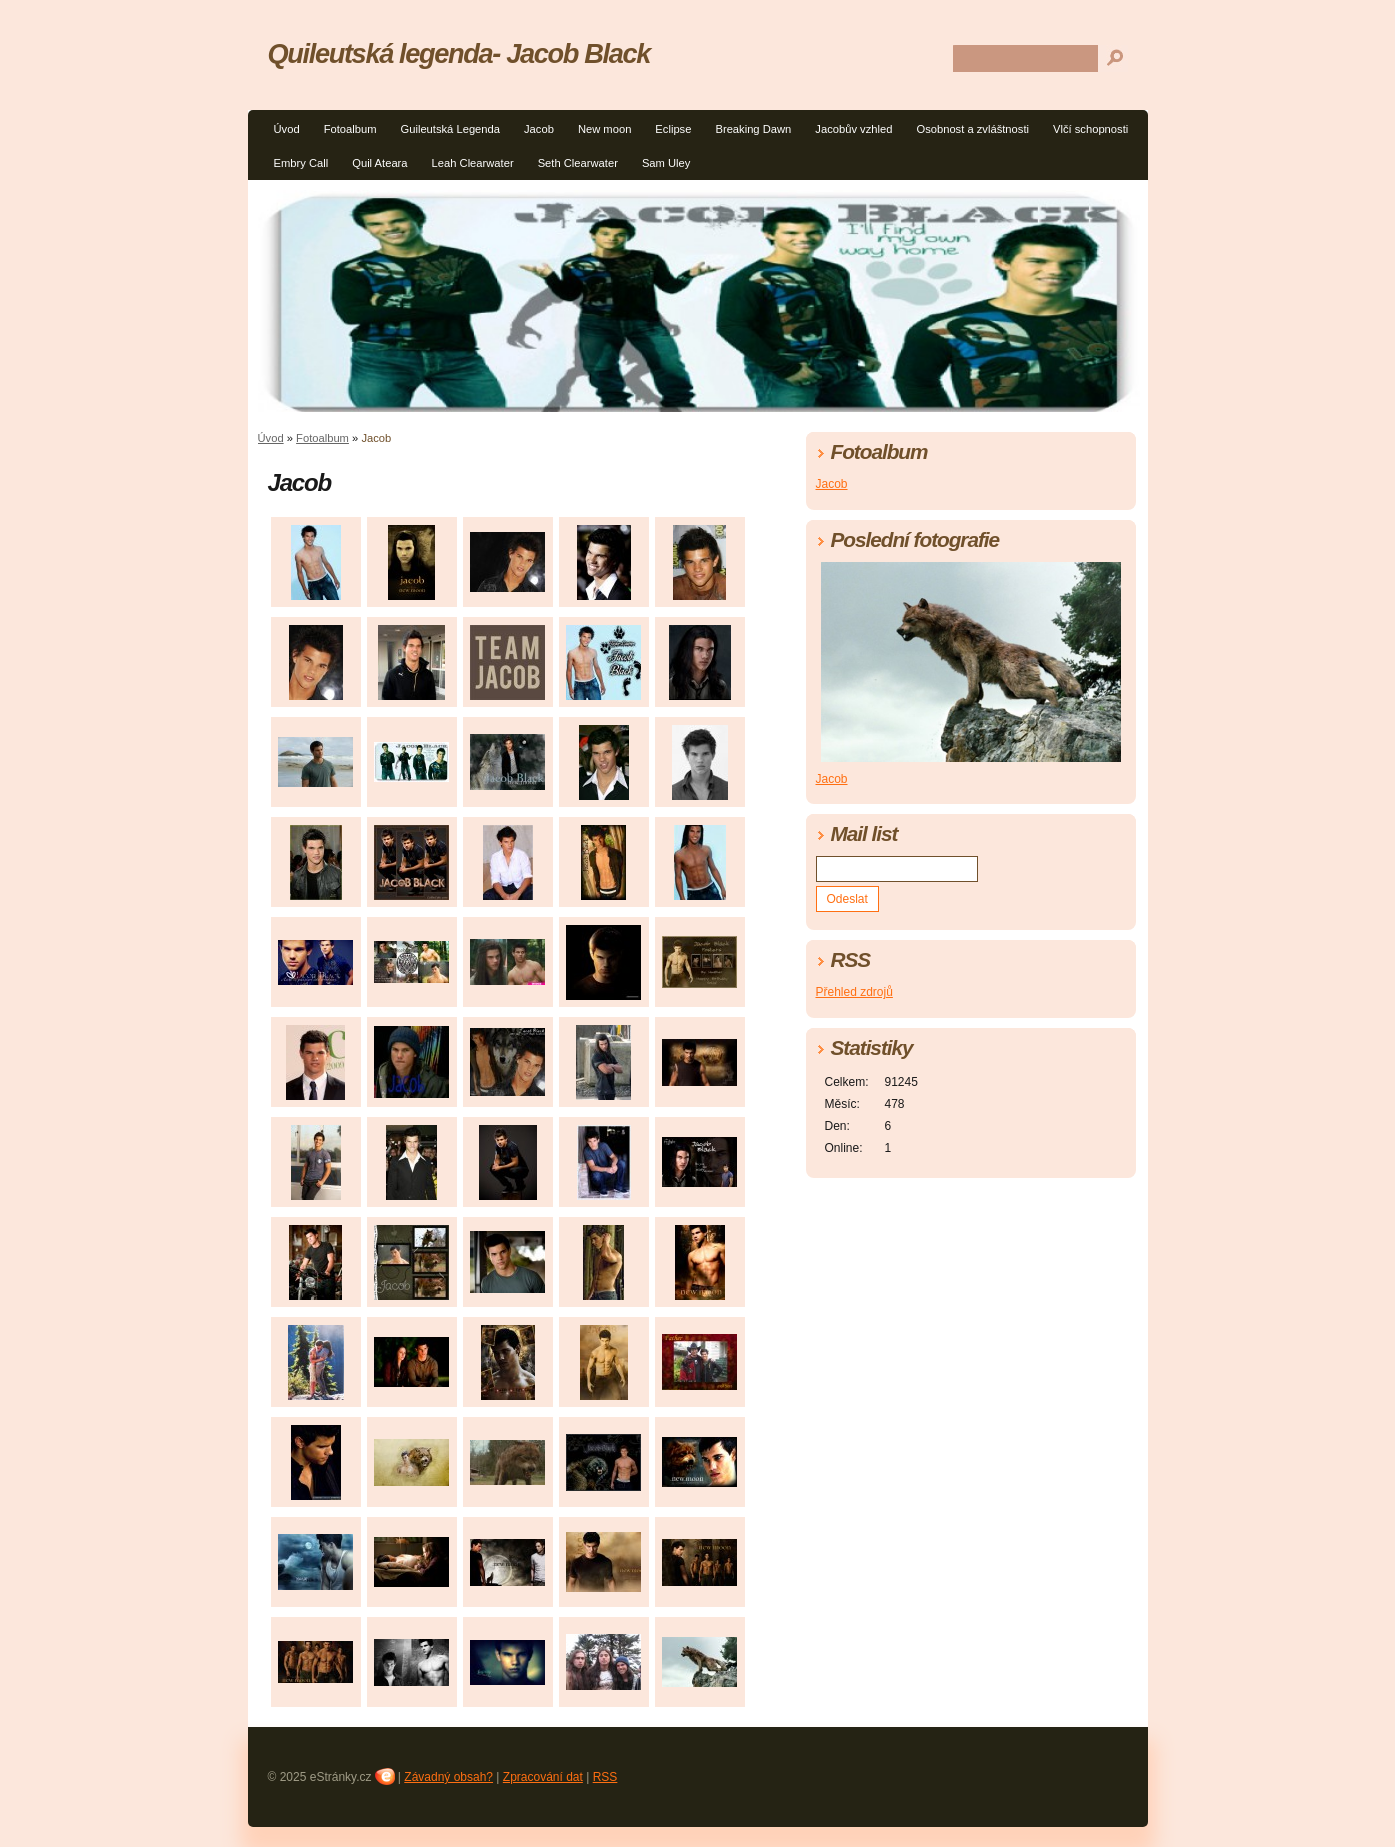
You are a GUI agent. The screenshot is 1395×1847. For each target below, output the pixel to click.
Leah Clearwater (473, 163)
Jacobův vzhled (853, 129)
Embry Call (301, 163)
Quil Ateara (379, 163)
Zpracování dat (543, 1777)
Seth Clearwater (578, 163)
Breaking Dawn (753, 129)
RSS (605, 1777)
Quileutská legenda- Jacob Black (459, 53)
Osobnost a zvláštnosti (972, 129)
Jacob (539, 129)
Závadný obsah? (448, 1777)
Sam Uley (666, 163)
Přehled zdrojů (854, 992)
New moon (604, 129)
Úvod (287, 129)
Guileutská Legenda (450, 129)
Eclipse (673, 129)
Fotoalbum (350, 129)
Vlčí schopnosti (1090, 129)
